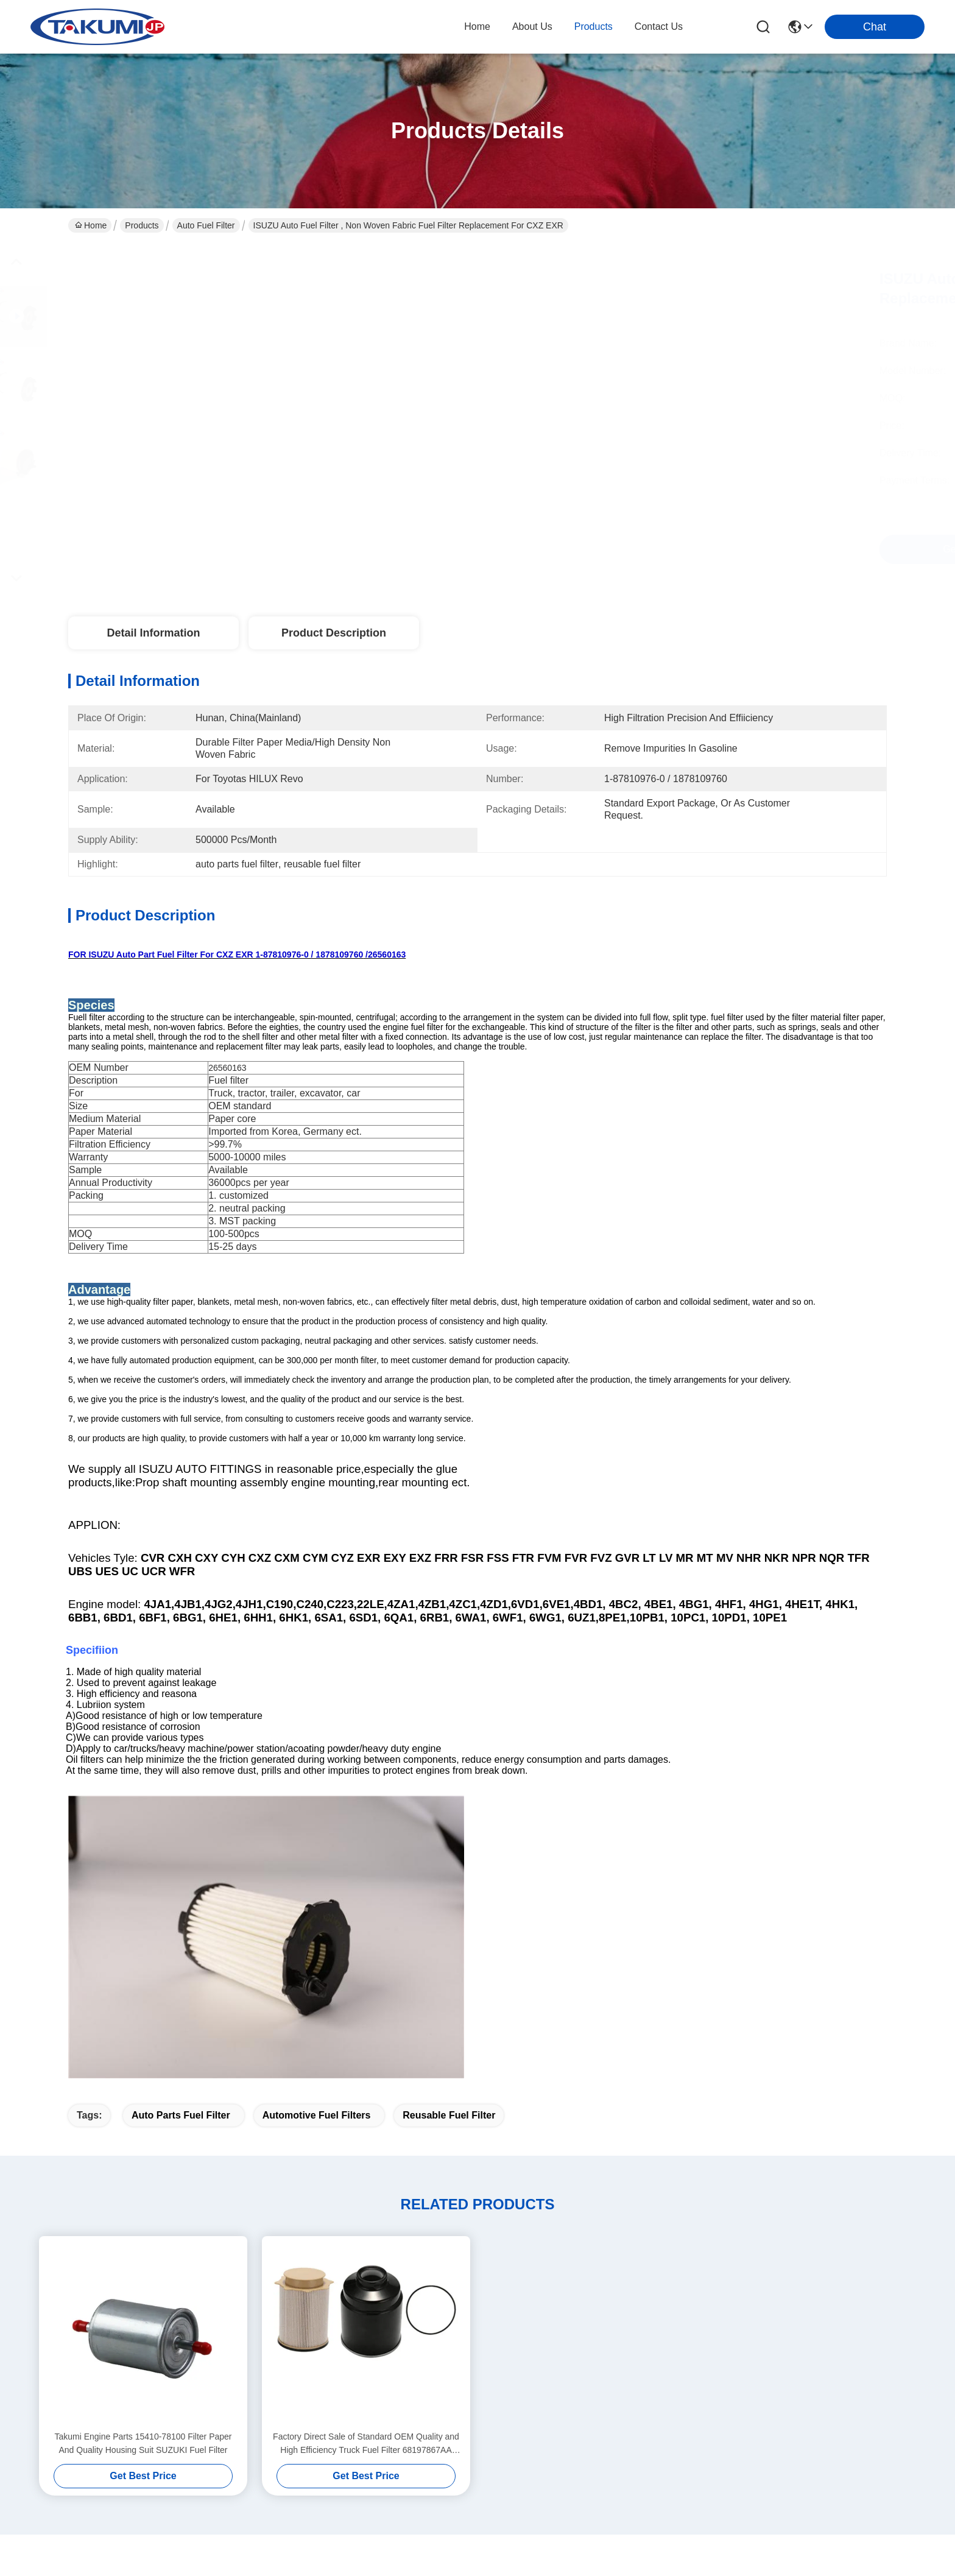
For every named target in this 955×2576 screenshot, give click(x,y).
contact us (659, 26)
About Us (297, 2337)
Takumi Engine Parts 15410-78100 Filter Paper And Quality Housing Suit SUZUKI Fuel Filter (142, 2168)
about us (532, 26)
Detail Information (153, 633)
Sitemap (144, 2550)
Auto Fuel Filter (206, 225)
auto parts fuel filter (181, 1840)
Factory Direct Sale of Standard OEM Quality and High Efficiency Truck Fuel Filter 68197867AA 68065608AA (366, 2169)
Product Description (333, 633)
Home (477, 26)
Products (141, 225)
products (593, 26)
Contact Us (301, 2410)
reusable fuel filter (449, 1840)
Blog (286, 2386)
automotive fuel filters (317, 1840)
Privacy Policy (94, 2550)
